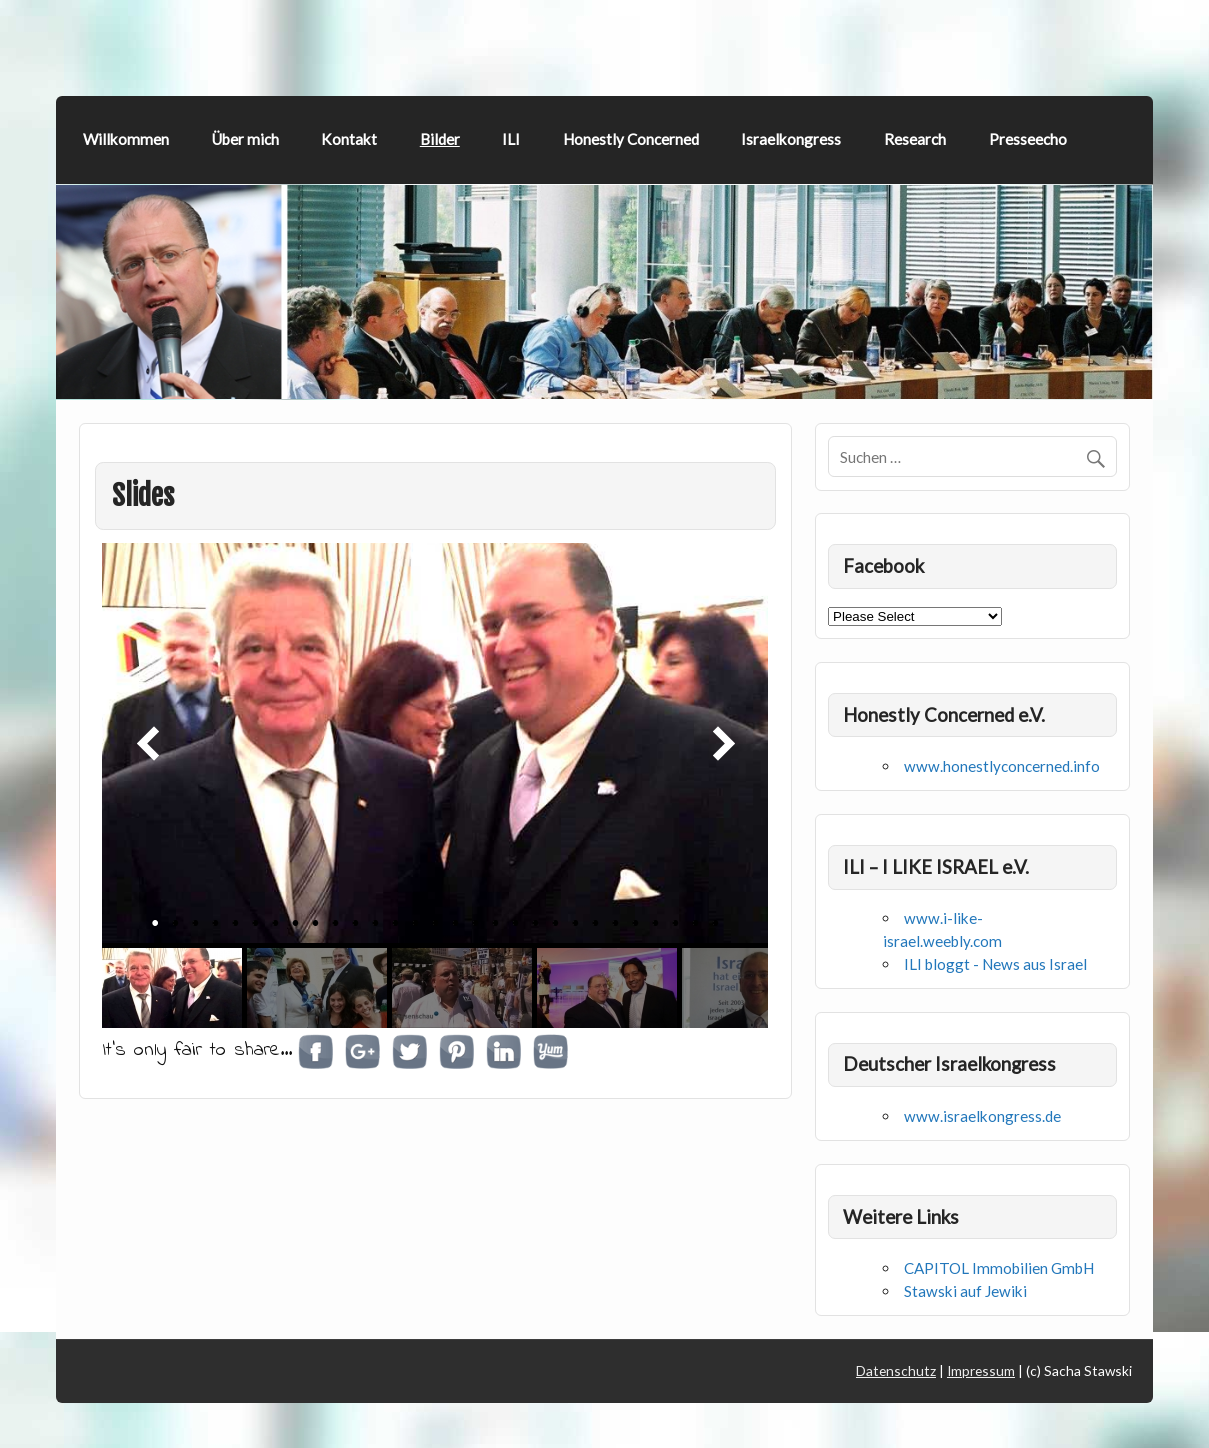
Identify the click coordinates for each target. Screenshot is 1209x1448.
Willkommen (126, 139)
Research (915, 139)
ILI (511, 139)
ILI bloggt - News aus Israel (995, 964)
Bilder (440, 139)
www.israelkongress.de (982, 1116)
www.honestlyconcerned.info (1002, 766)
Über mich (245, 139)
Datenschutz (896, 1370)
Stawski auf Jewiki (965, 1291)
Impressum (981, 1370)
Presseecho (1028, 139)
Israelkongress (791, 139)
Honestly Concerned (631, 139)
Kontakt (349, 139)
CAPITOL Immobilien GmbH (999, 1268)
